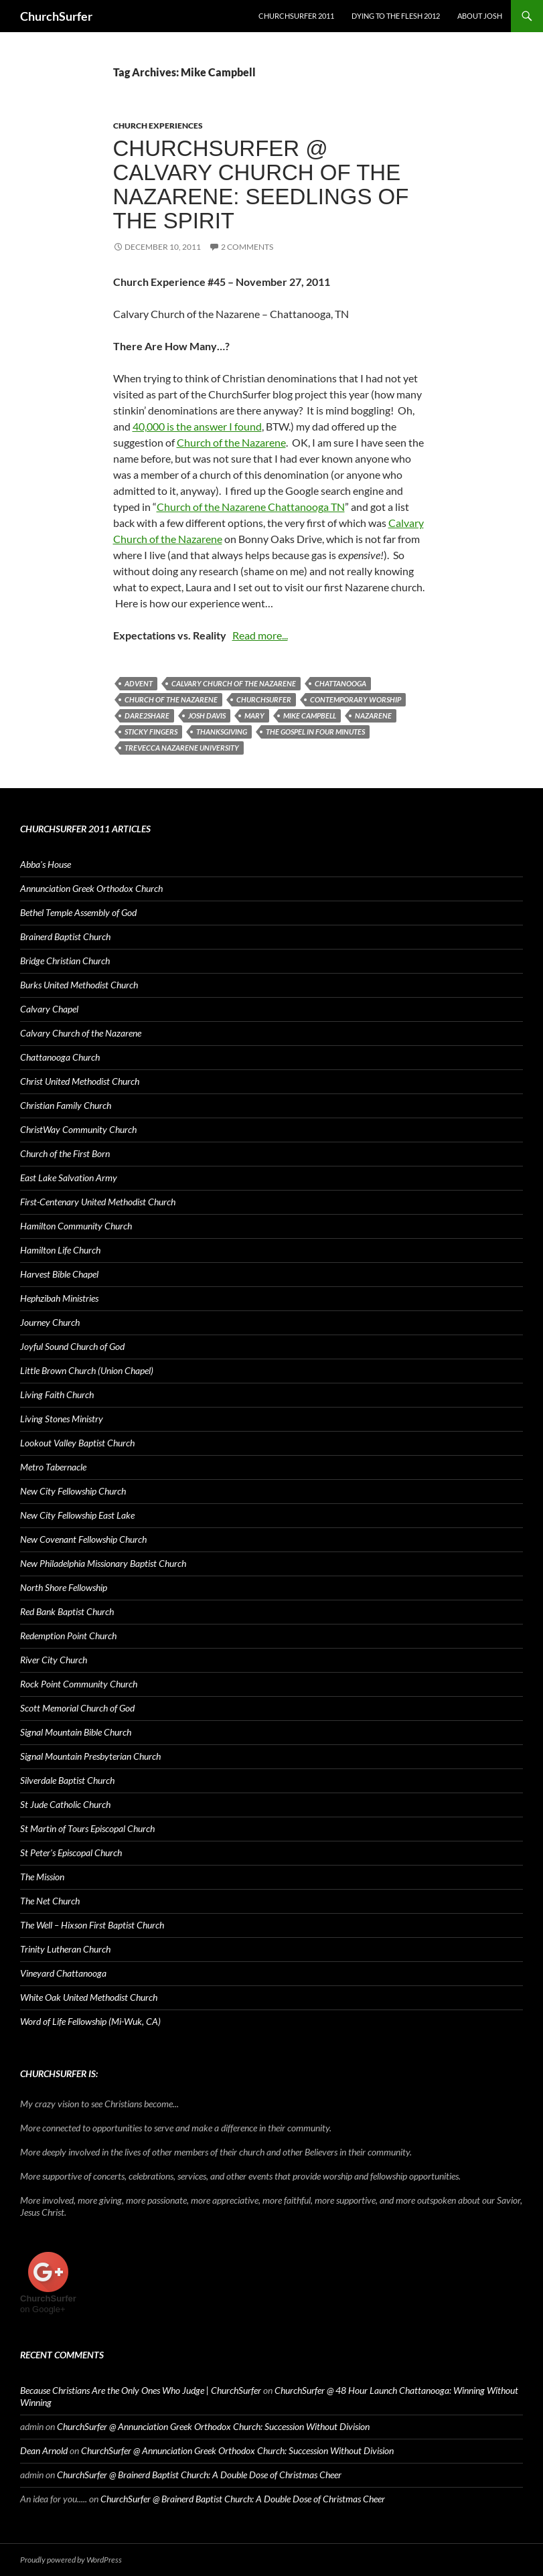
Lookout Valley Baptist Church (77, 1442)
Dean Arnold (44, 2450)
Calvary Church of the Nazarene (233, 683)
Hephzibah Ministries (59, 1298)
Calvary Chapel (49, 1008)
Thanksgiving (221, 731)
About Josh (479, 15)
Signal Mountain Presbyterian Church (90, 1756)
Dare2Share (147, 715)
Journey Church (50, 1322)
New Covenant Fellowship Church (83, 1539)
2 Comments (247, 247)
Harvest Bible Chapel (59, 1274)
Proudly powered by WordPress (71, 2560)
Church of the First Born (65, 1153)
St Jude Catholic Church (65, 1804)
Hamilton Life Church (60, 1250)
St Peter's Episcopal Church (71, 1852)
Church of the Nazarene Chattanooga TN (251, 506)
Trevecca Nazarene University (182, 747)
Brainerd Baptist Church (65, 936)
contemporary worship (355, 699)
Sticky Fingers (151, 731)
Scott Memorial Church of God (77, 1708)
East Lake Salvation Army (68, 1177)
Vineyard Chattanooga (63, 1973)
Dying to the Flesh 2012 (396, 15)
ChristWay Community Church (78, 1129)
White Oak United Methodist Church (88, 1997)
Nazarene (373, 715)
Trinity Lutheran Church (65, 1949)
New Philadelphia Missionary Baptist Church (103, 1563)
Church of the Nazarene (231, 442)
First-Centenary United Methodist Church (97, 1201)
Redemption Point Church (68, 1635)
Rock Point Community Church (78, 1683)
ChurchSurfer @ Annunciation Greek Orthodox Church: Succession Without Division (213, 2426)
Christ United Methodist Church (79, 1081)
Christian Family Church (65, 1105)
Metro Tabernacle (53, 1466)
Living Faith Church (57, 1394)
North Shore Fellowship (63, 1587)
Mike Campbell (309, 715)
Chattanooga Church (60, 1057)
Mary (254, 715)
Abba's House (45, 864)
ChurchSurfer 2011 (296, 15)
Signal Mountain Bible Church (75, 1732)
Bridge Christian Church (65, 960)
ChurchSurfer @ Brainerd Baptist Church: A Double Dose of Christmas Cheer (199, 2474)
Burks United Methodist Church (79, 984)
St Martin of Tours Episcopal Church (87, 1828)
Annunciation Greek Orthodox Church (91, 888)
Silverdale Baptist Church (67, 1780)
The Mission (42, 1876)
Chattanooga (340, 683)
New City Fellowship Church (73, 1491)
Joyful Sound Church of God (72, 1346)
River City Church (53, 1659)
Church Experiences (158, 126)
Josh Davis (207, 715)
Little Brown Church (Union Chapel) (86, 1370)
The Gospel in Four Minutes (315, 731)
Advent (139, 683)
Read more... (260, 635)
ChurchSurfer (56, 16)
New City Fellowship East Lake (77, 1515)
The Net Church (50, 1900)
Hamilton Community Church (76, 1225)
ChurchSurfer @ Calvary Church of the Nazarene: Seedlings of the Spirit (261, 184)
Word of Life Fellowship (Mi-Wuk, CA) (90, 2021)
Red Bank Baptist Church (67, 1611)
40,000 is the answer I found (197, 426)
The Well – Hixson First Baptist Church (92, 1924)
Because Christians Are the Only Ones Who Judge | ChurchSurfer (140, 2390)
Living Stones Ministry (61, 1418)
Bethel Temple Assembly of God (78, 912)
